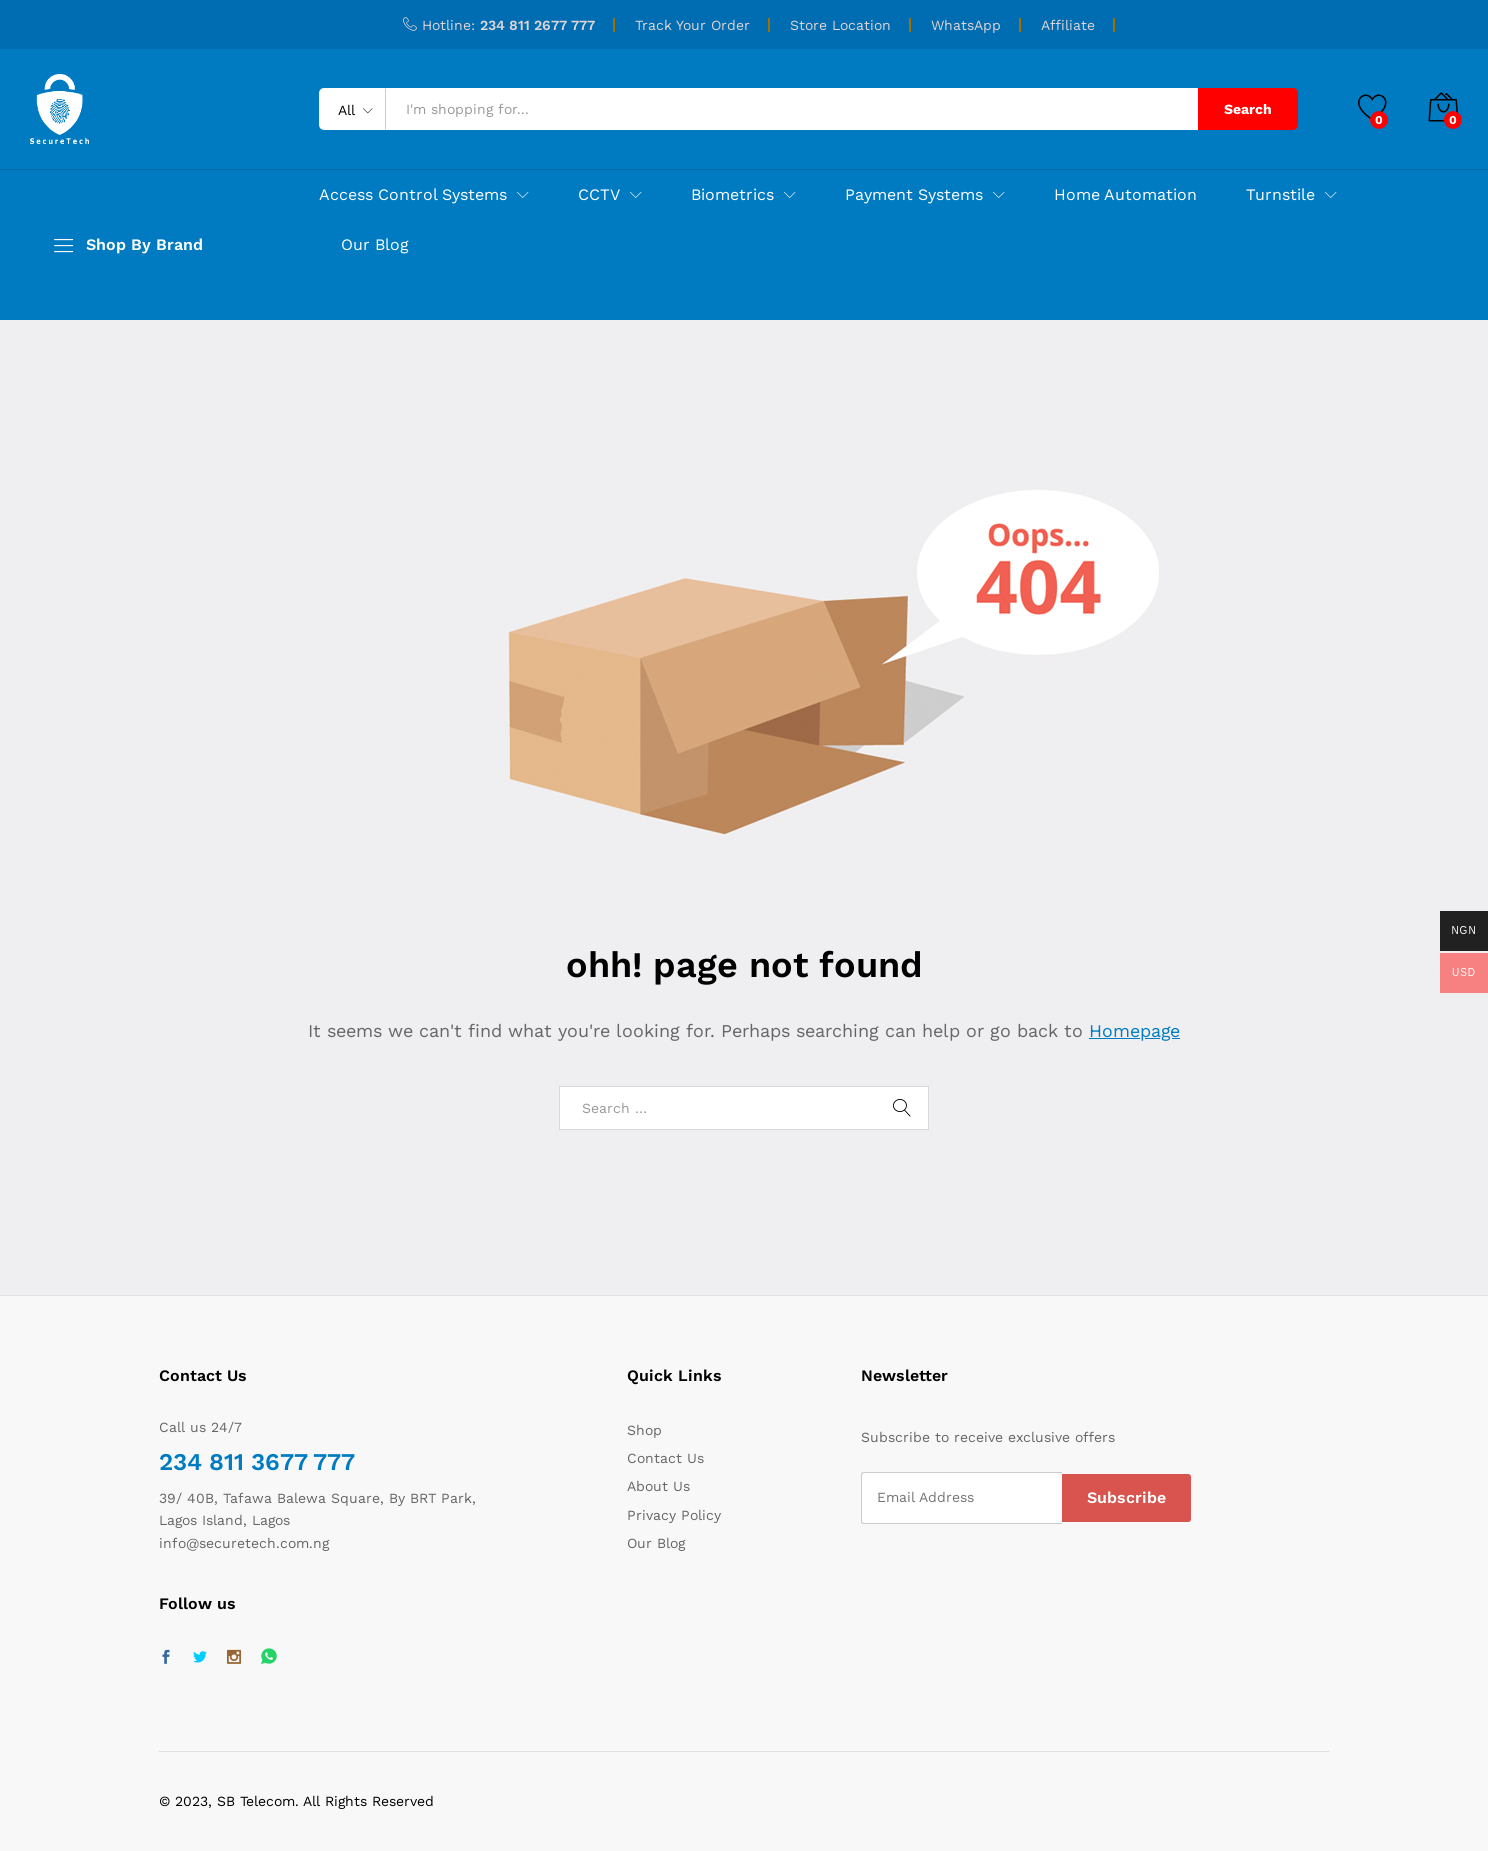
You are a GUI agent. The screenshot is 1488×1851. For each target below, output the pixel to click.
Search (1248, 109)
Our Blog (375, 245)
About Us (658, 1486)
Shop (644, 1430)
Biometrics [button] (732, 195)
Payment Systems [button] (914, 195)
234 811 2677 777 (537, 25)
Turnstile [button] (1280, 195)
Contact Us (665, 1458)
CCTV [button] (599, 195)
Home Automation (1125, 195)
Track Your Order (692, 25)
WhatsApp (966, 25)
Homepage (1135, 1030)
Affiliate (1068, 25)
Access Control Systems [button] (413, 195)
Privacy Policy (674, 1515)
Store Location (840, 25)
